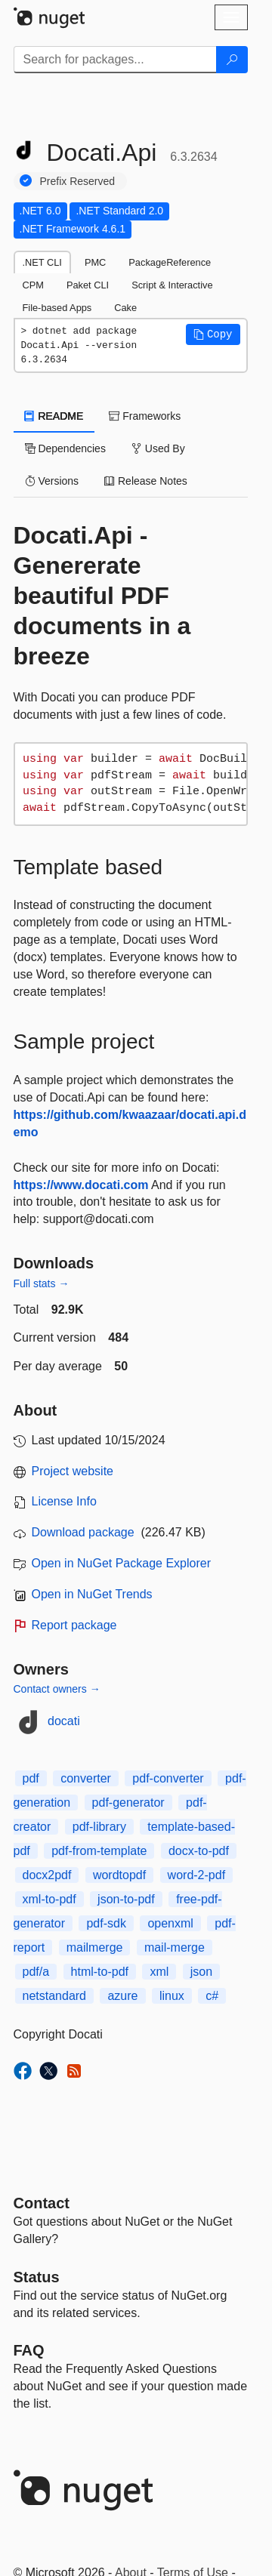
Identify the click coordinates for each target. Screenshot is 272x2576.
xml (159, 1971)
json (201, 1971)
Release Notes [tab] (145, 480)
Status (37, 2277)
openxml (170, 1923)
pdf (31, 1778)
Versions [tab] (52, 480)
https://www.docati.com (81, 1185)
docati (64, 1721)
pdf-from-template (99, 1850)
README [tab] (54, 416)
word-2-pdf (196, 1875)
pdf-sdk (105, 1923)
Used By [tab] (158, 448)
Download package (83, 1532)
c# (212, 1995)
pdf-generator (128, 1802)
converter (85, 1778)
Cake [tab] (125, 307)
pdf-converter (167, 1778)
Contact (42, 2203)
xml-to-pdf (49, 1899)
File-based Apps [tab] (57, 307)
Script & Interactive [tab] (171, 285)
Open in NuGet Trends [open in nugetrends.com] (92, 1594)
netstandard (55, 1995)
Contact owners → (57, 1689)
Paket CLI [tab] (87, 285)
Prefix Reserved (78, 181)
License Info (64, 1501)
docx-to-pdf (198, 1850)
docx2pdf (47, 1875)
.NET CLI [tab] (42, 262)
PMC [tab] (95, 262)
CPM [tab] (33, 285)
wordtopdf (119, 1875)
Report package (74, 1625)
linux (171, 1995)
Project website (73, 1471)
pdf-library (99, 1826)
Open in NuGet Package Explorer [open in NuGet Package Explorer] (121, 1563)
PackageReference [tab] (169, 262)
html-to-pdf (99, 1971)
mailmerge (94, 1947)
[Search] (232, 59)
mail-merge (174, 1947)
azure (122, 1995)
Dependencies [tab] (65, 448)
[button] (213, 334)
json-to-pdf (126, 1899)
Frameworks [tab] (145, 416)
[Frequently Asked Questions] (29, 2350)
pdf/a (36, 1971)
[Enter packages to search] (115, 59)
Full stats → (42, 1283)
